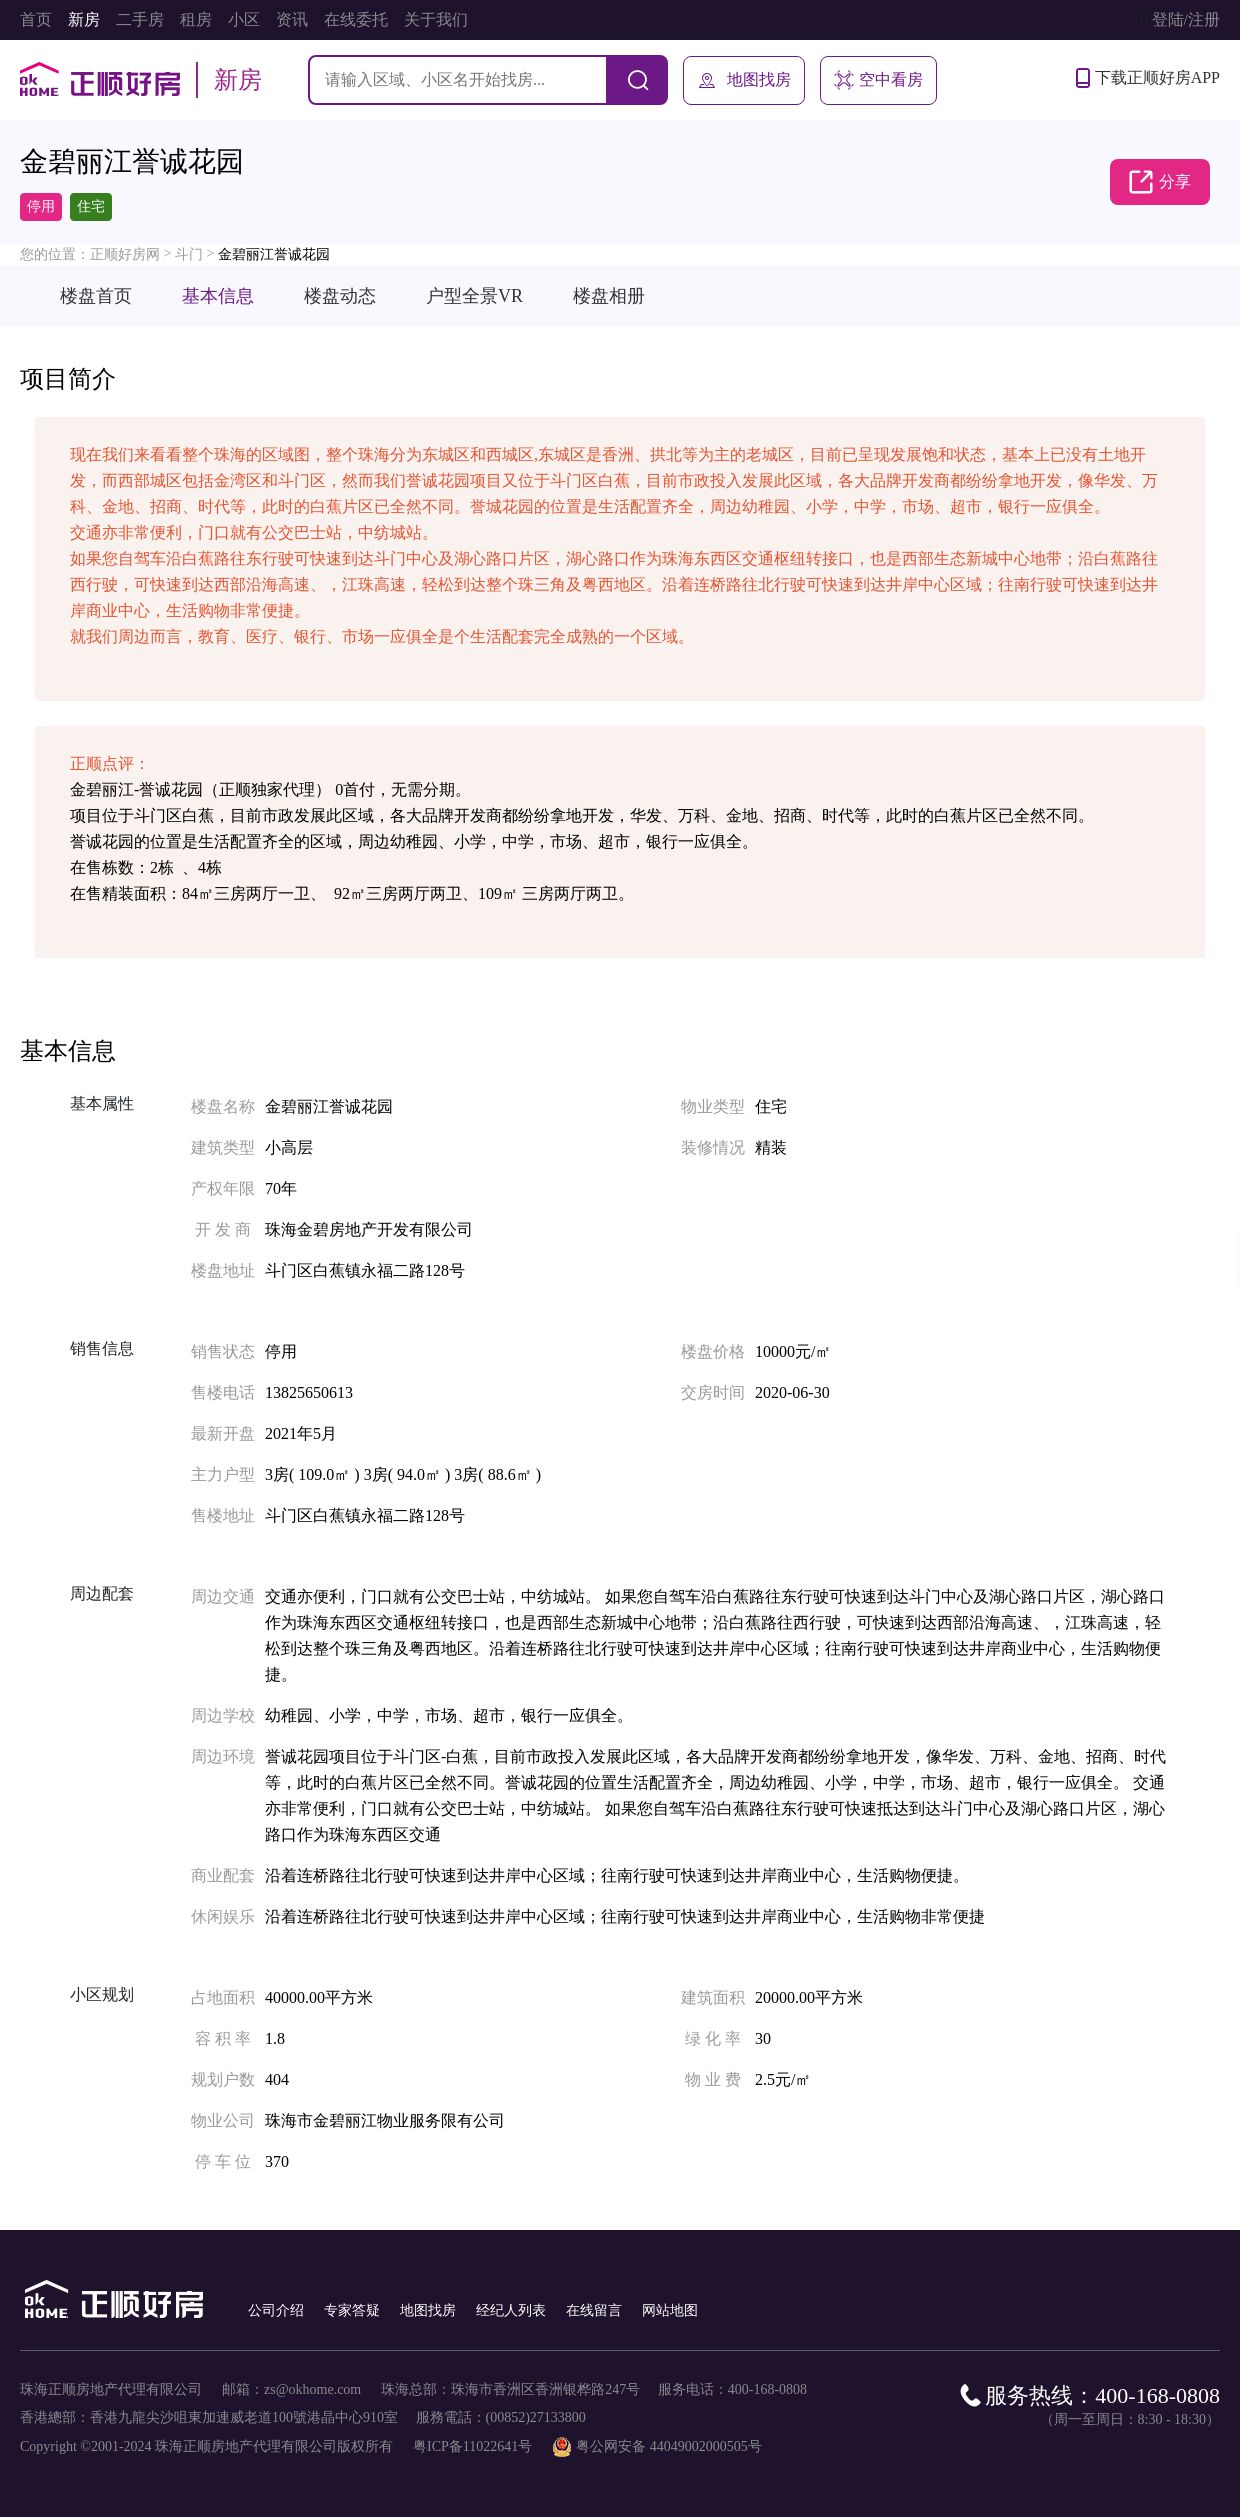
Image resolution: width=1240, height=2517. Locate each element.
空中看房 (878, 80)
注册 (1204, 19)
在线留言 (594, 2310)
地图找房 (744, 80)
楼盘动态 (340, 296)
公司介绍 (276, 2310)
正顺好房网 (125, 254)
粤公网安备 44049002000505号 (669, 2446)
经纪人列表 (511, 2310)
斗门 (189, 254)
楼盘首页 (96, 296)
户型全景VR (474, 296)
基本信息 (218, 296)
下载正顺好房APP (1148, 78)
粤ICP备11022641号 (472, 2446)
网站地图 (670, 2310)
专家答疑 (352, 2310)
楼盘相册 (609, 296)
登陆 (1168, 19)
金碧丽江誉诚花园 (274, 254)
